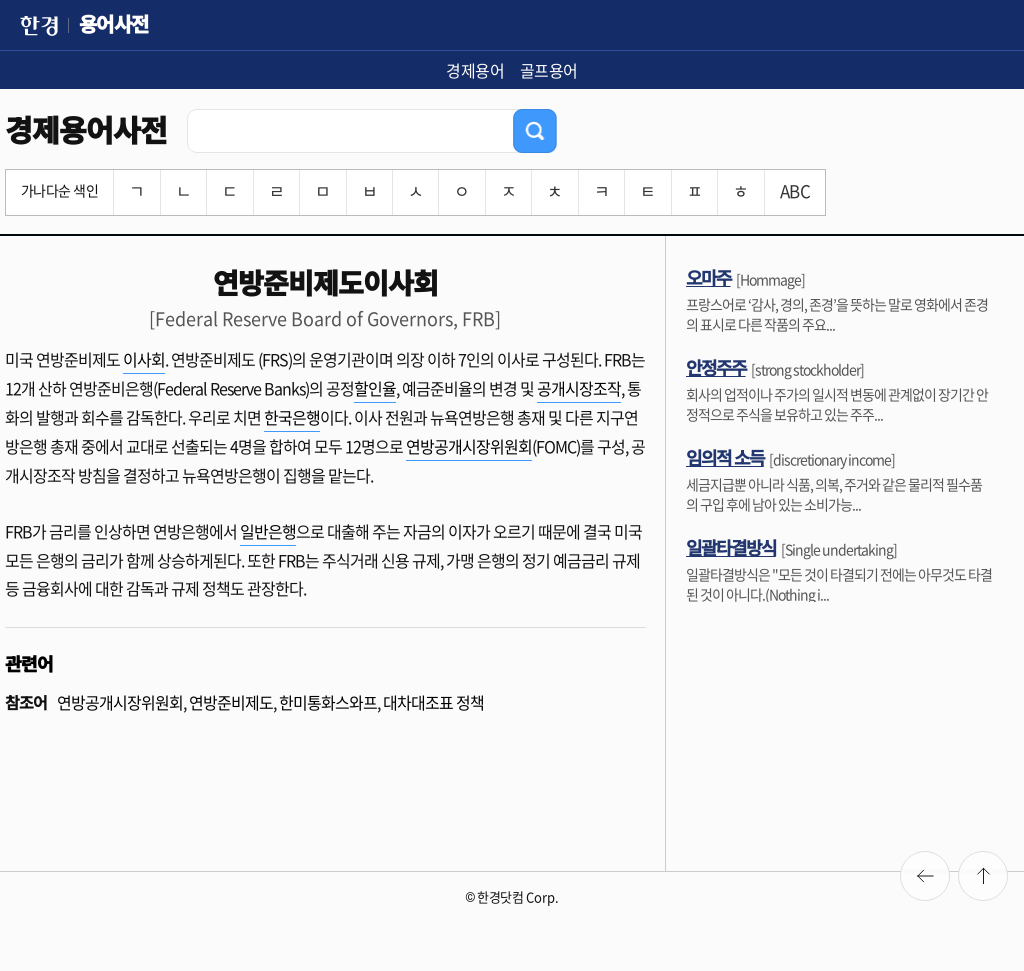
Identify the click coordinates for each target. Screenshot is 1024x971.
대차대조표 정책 (433, 702)
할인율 (375, 388)
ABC (795, 190)
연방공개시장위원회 (469, 446)
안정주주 (716, 367)
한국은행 (292, 417)
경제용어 (475, 70)
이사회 (144, 359)
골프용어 (549, 70)
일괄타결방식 (731, 547)
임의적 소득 (725, 457)
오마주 (708, 277)
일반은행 (268, 531)
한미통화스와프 (328, 702)
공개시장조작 (579, 388)
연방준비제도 (231, 702)
